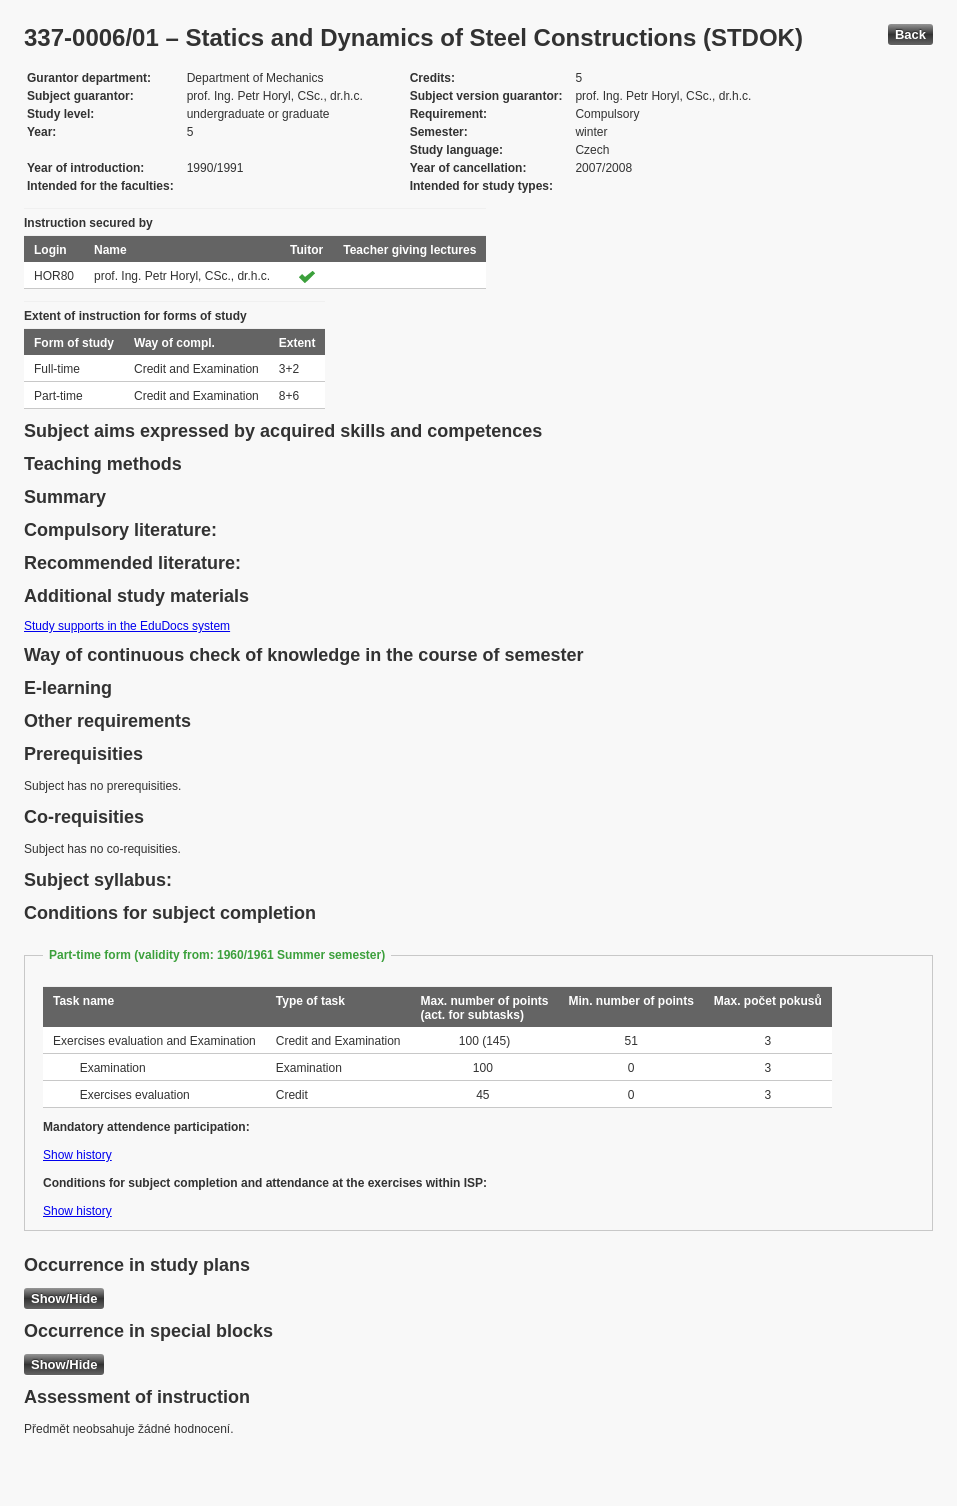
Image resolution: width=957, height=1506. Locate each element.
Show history (77, 1155)
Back (910, 34)
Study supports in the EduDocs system (127, 626)
